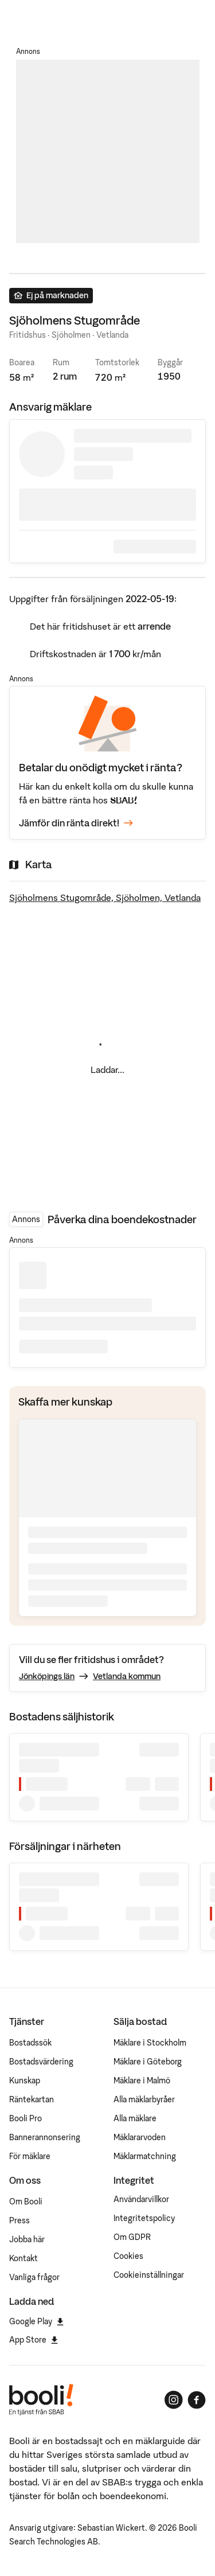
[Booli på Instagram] (174, 2400)
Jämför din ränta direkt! (76, 823)
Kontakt (23, 2258)
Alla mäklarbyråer (144, 2099)
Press (19, 2220)
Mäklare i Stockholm (150, 2043)
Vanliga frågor (34, 2277)
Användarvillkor (141, 2199)
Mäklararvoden (140, 2137)
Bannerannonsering (44, 2137)
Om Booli (25, 2201)
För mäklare (29, 2156)
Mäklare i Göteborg (148, 2061)
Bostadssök (30, 2043)
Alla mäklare (135, 2118)
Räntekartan (31, 2099)
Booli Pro (25, 2118)
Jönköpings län (47, 1676)
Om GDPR (132, 2237)
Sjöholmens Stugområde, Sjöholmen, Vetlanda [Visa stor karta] (105, 897)
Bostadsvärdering (41, 2061)
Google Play (36, 2321)
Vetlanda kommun (127, 1676)
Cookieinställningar (149, 2275)
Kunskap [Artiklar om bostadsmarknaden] (24, 2080)
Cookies (128, 2256)
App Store (33, 2340)
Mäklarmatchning (145, 2156)
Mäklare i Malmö (142, 2080)
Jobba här (27, 2239)
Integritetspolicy (144, 2218)
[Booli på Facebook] (196, 2400)
